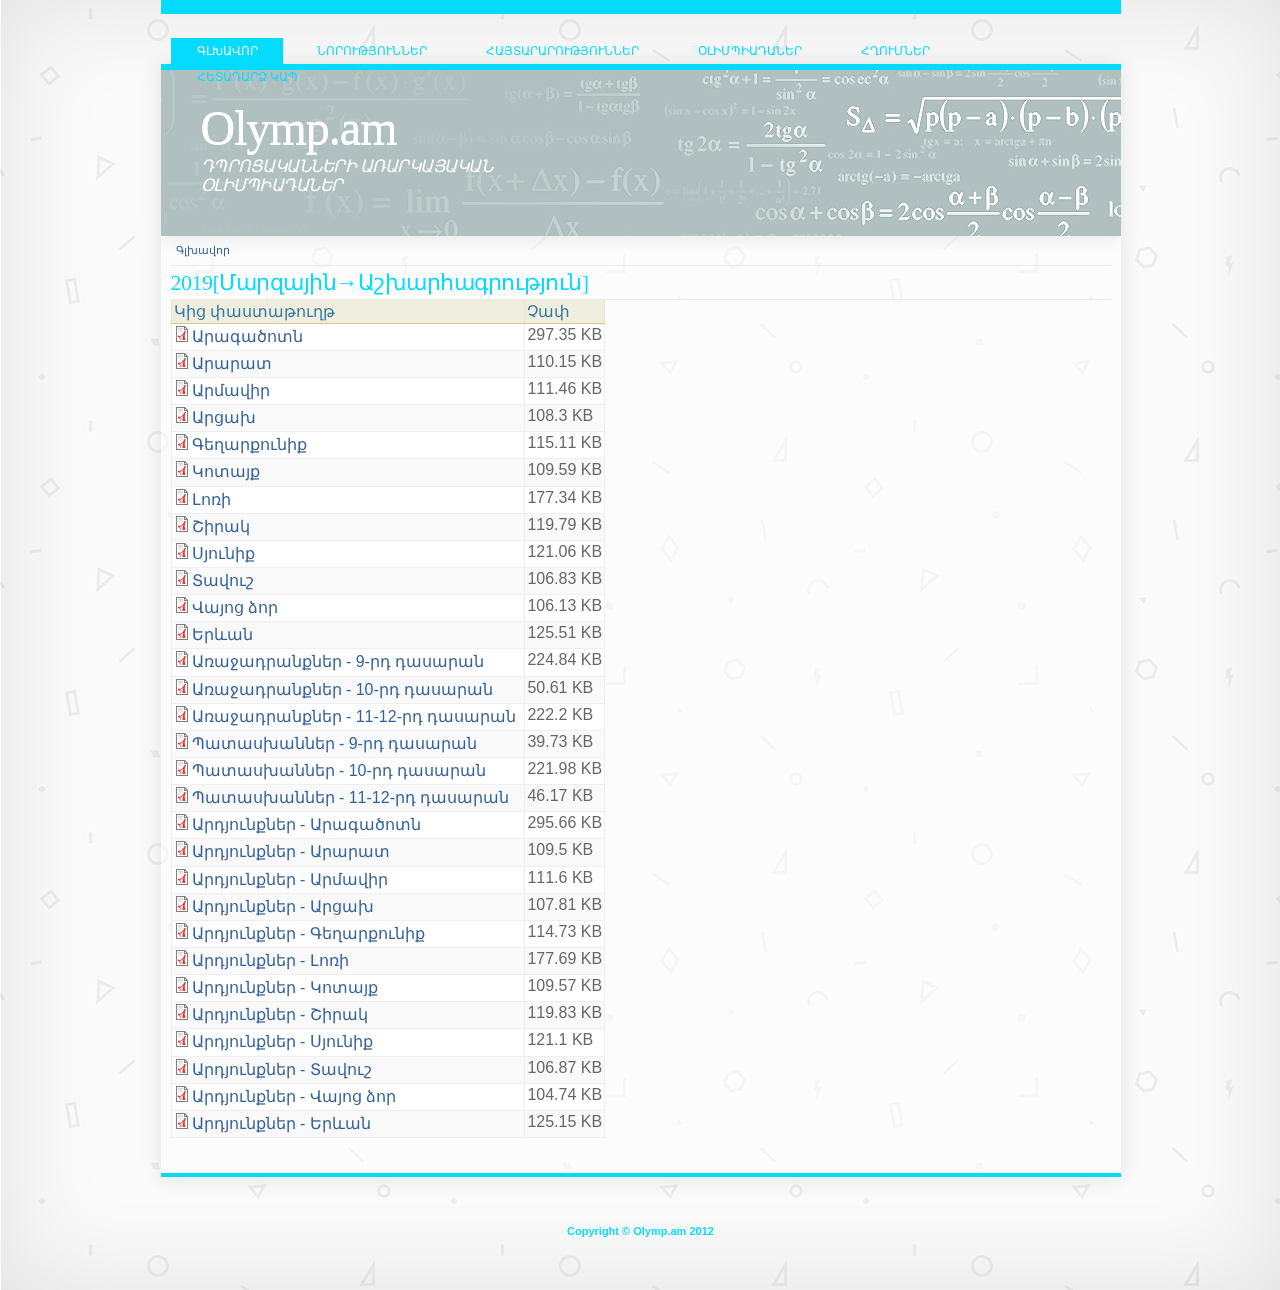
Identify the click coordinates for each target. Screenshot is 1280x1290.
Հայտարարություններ (562, 51)
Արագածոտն (247, 336)
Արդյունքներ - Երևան (281, 1123)
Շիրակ (221, 526)
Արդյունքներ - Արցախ (283, 906)
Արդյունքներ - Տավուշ (282, 1069)
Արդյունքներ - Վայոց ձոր (294, 1096)
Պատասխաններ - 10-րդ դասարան (339, 770)
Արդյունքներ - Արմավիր (290, 879)
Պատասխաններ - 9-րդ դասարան (335, 743)
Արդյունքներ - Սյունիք (282, 1041)
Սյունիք (223, 553)
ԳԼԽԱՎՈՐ (227, 51)
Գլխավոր (203, 250)
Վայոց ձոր (235, 607)
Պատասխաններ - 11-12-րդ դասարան (351, 797)
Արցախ (224, 417)
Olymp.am (299, 127)
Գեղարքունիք (249, 444)
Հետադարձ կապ (247, 77)
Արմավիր (231, 390)
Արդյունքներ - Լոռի (270, 960)
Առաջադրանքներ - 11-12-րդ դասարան (354, 716)
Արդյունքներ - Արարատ (291, 851)
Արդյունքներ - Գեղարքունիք (308, 933)
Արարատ (232, 363)
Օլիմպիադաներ (750, 51)
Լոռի (211, 499)
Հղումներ (895, 51)
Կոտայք (226, 471)
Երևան (222, 634)
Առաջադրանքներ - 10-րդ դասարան (343, 689)
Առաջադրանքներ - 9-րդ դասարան (338, 661)
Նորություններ (372, 51)
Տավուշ (223, 580)
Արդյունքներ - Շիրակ (280, 1014)
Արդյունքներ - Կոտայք (285, 987)
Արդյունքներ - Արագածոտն (306, 824)
